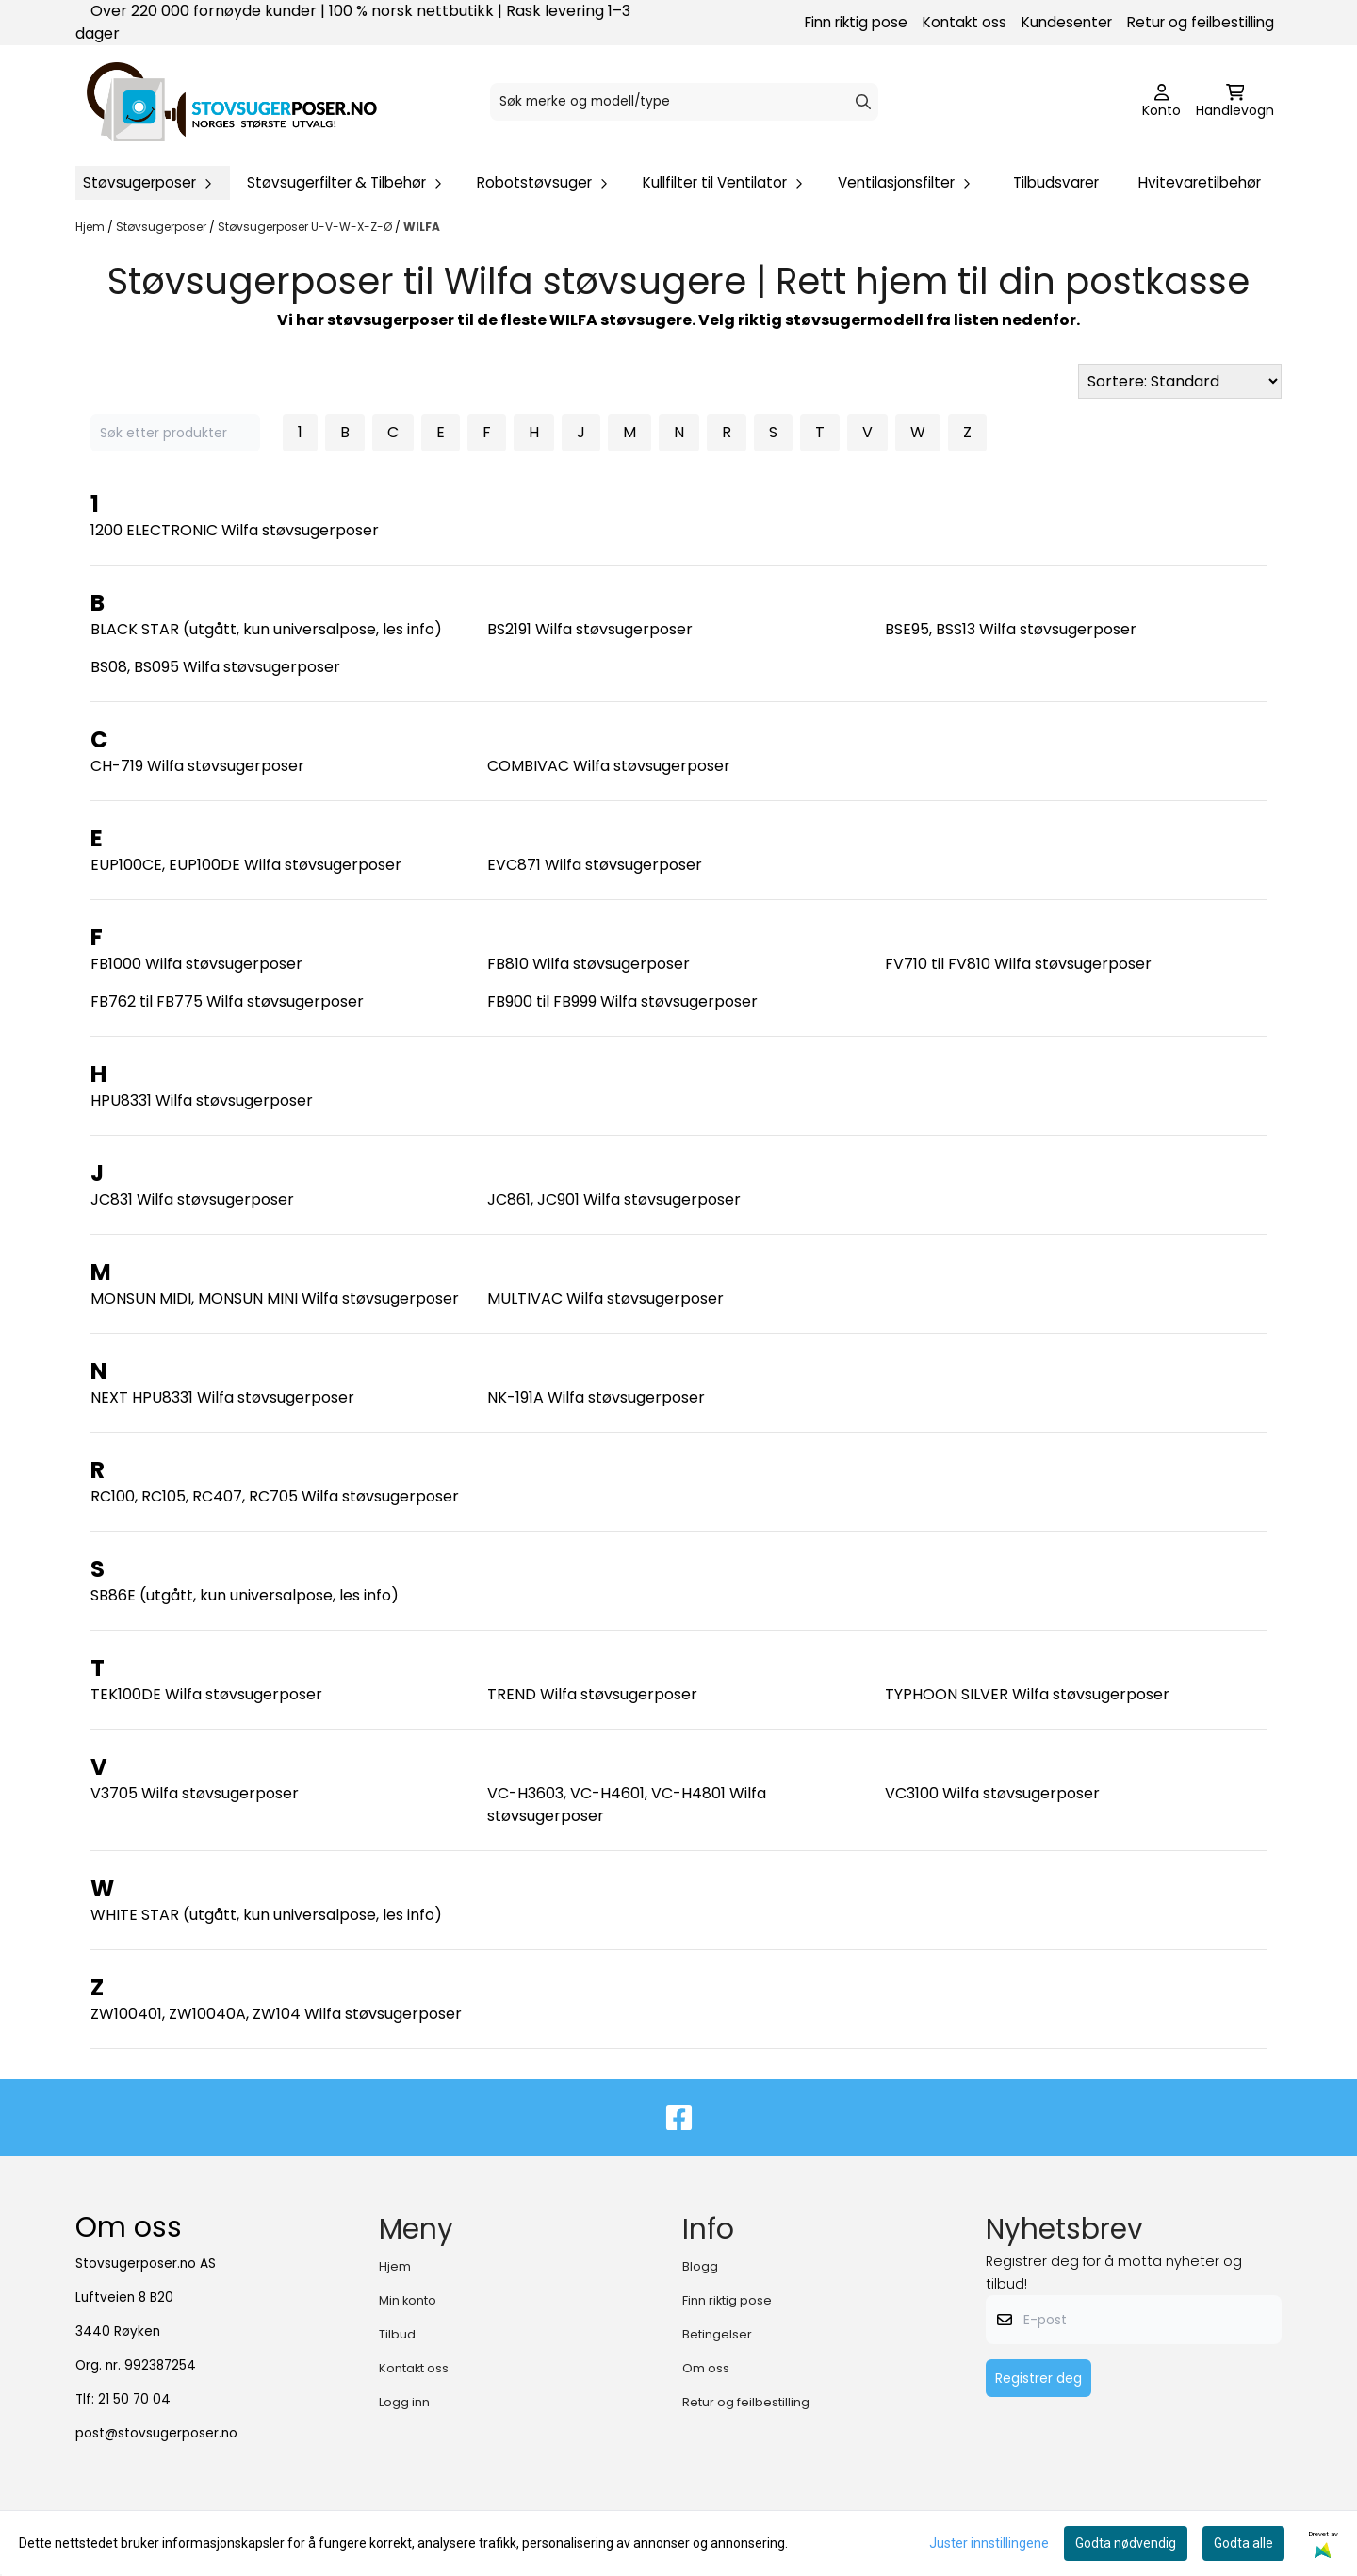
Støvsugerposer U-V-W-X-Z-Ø (306, 227)
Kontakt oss (964, 22)
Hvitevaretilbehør (1199, 182)
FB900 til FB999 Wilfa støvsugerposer (622, 1001)
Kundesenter (1067, 22)
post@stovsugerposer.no (156, 2433)
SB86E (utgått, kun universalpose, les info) (244, 1595)
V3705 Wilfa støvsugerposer (194, 1793)
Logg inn (404, 2402)
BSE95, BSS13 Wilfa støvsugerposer (1010, 629)
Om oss (705, 2368)
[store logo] (232, 101)
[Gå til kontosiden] (1161, 101)
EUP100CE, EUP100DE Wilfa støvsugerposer (245, 865)
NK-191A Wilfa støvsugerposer (596, 1397)
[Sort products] (1180, 381)
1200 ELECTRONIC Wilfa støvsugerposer (234, 530)
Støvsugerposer (162, 227)
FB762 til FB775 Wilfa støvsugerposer (227, 1001)
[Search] (863, 101)
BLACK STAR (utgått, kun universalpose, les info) (266, 629)
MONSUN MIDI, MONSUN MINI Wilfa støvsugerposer (274, 1298)
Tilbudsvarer (1056, 182)
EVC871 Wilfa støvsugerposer (594, 865)
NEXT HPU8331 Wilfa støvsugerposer (222, 1397)
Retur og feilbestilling (1200, 22)
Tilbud (397, 2334)
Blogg (700, 2266)
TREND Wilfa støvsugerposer (592, 1694)
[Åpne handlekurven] (1235, 101)
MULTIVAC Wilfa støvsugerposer (605, 1298)
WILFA (421, 227)
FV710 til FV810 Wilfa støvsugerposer (1018, 964)
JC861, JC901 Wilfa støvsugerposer (614, 1199)
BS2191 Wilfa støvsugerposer (590, 629)
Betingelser (717, 2334)
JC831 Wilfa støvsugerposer (192, 1199)
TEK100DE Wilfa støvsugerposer (206, 1694)
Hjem (91, 227)
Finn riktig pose (856, 22)
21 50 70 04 (134, 2399)
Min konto (407, 2300)
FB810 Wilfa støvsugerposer (588, 964)
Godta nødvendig (1125, 2543)
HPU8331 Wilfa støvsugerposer (201, 1100)
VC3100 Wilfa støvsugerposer (992, 1793)
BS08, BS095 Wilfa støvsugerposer (215, 667)
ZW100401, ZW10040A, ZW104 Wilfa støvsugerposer (276, 2014)
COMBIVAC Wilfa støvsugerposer (608, 766)
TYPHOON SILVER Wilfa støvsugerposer (1027, 1694)
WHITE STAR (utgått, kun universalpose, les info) (266, 1915)
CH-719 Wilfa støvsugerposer (197, 766)
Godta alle (1243, 2543)
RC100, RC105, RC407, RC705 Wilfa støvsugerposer (274, 1496)
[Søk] (684, 102)
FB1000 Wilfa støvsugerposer (196, 964)
